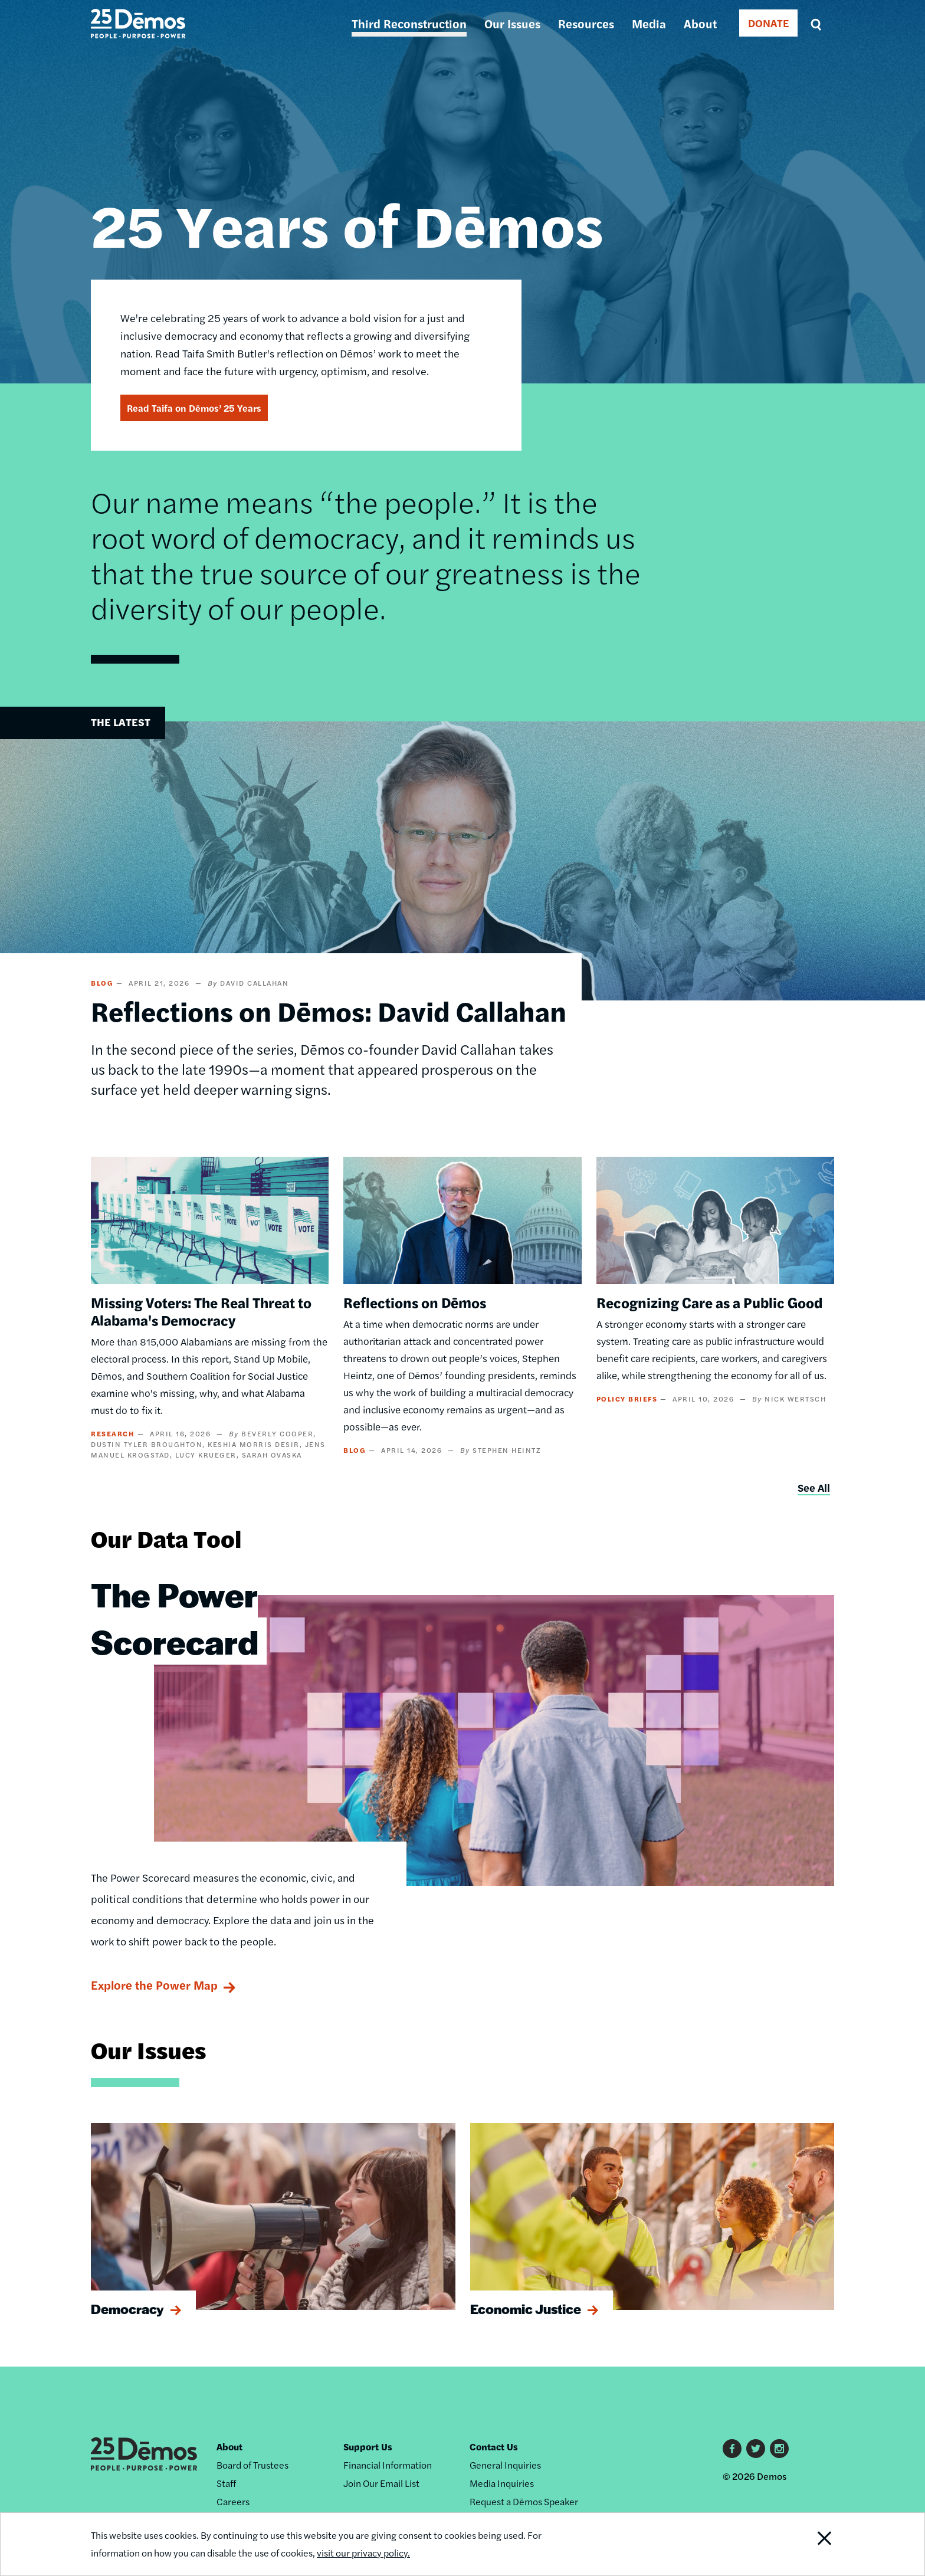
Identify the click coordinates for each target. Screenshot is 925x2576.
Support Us (367, 2446)
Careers (233, 2501)
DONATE (768, 22)
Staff (226, 2483)
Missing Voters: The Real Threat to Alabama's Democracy (201, 1311)
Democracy (127, 2308)
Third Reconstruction (409, 23)
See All (814, 1487)
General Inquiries (505, 2465)
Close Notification (810, 2544)
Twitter (755, 2448)
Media (649, 23)
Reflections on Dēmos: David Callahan (328, 1010)
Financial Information (387, 2465)
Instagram (779, 2448)
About (700, 23)
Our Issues (512, 23)
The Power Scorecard (174, 1617)
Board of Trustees (252, 2465)
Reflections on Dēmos (414, 1302)
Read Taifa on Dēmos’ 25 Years (194, 408)
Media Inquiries (502, 2483)
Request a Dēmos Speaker (524, 2501)
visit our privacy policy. (363, 2552)
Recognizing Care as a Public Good (709, 1302)
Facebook (732, 2448)
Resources (586, 23)
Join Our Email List (381, 2483)
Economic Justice (525, 2308)
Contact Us (494, 2446)
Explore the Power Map (154, 1984)
